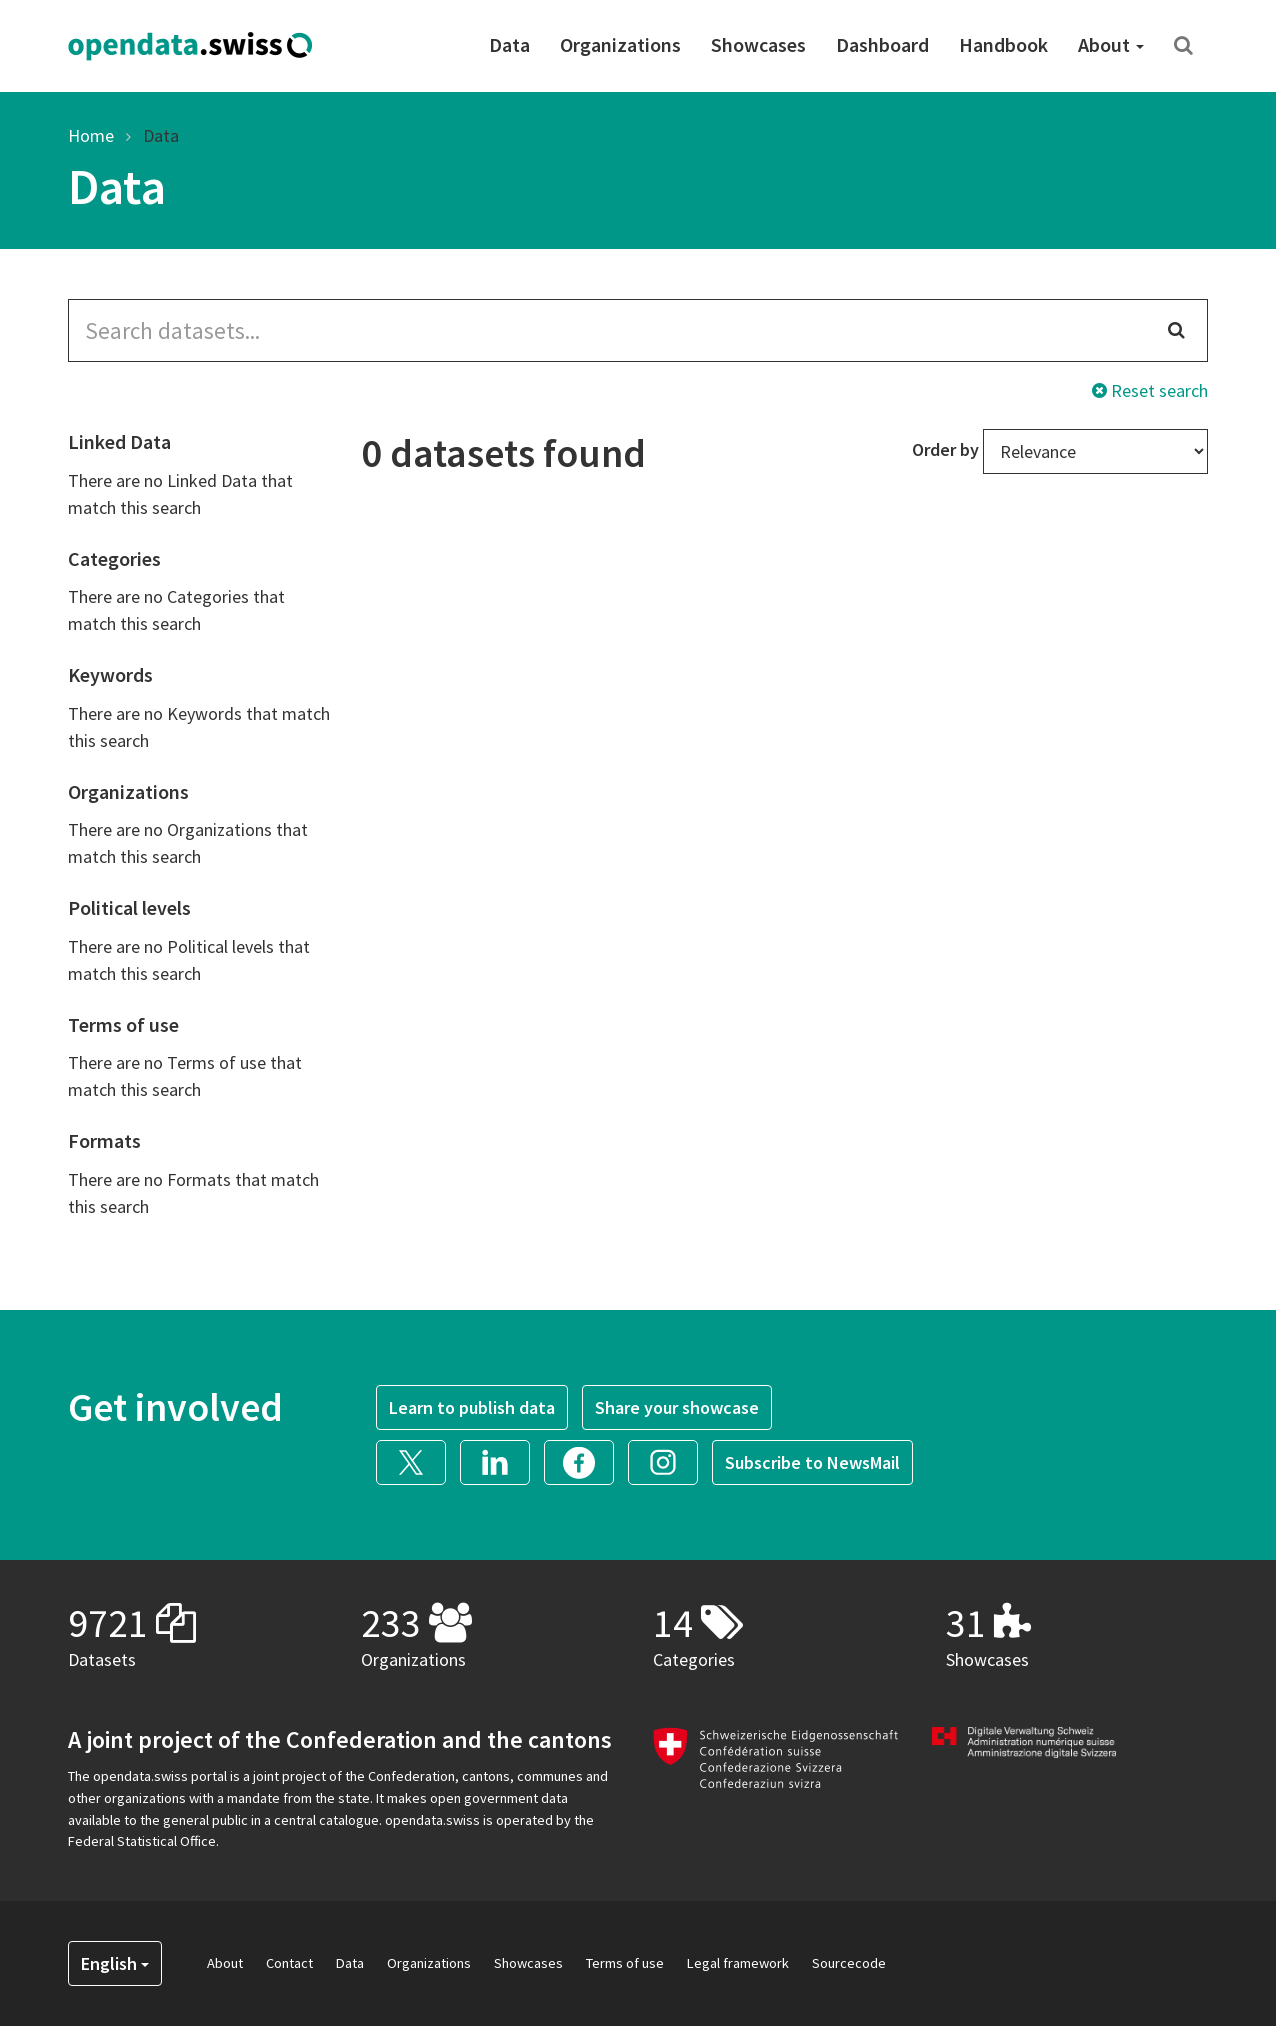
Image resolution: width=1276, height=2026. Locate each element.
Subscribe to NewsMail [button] (812, 1462)
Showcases (758, 44)
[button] (418, 1460)
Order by (945, 449)
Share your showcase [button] (677, 1407)
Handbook (1003, 44)
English (115, 1963)
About (1111, 44)
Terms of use (625, 1963)
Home (91, 135)
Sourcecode (849, 1963)
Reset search (1150, 390)
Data (509, 44)
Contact (289, 1963)
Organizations (620, 44)
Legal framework (738, 1963)
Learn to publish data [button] (472, 1407)
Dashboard (882, 44)
